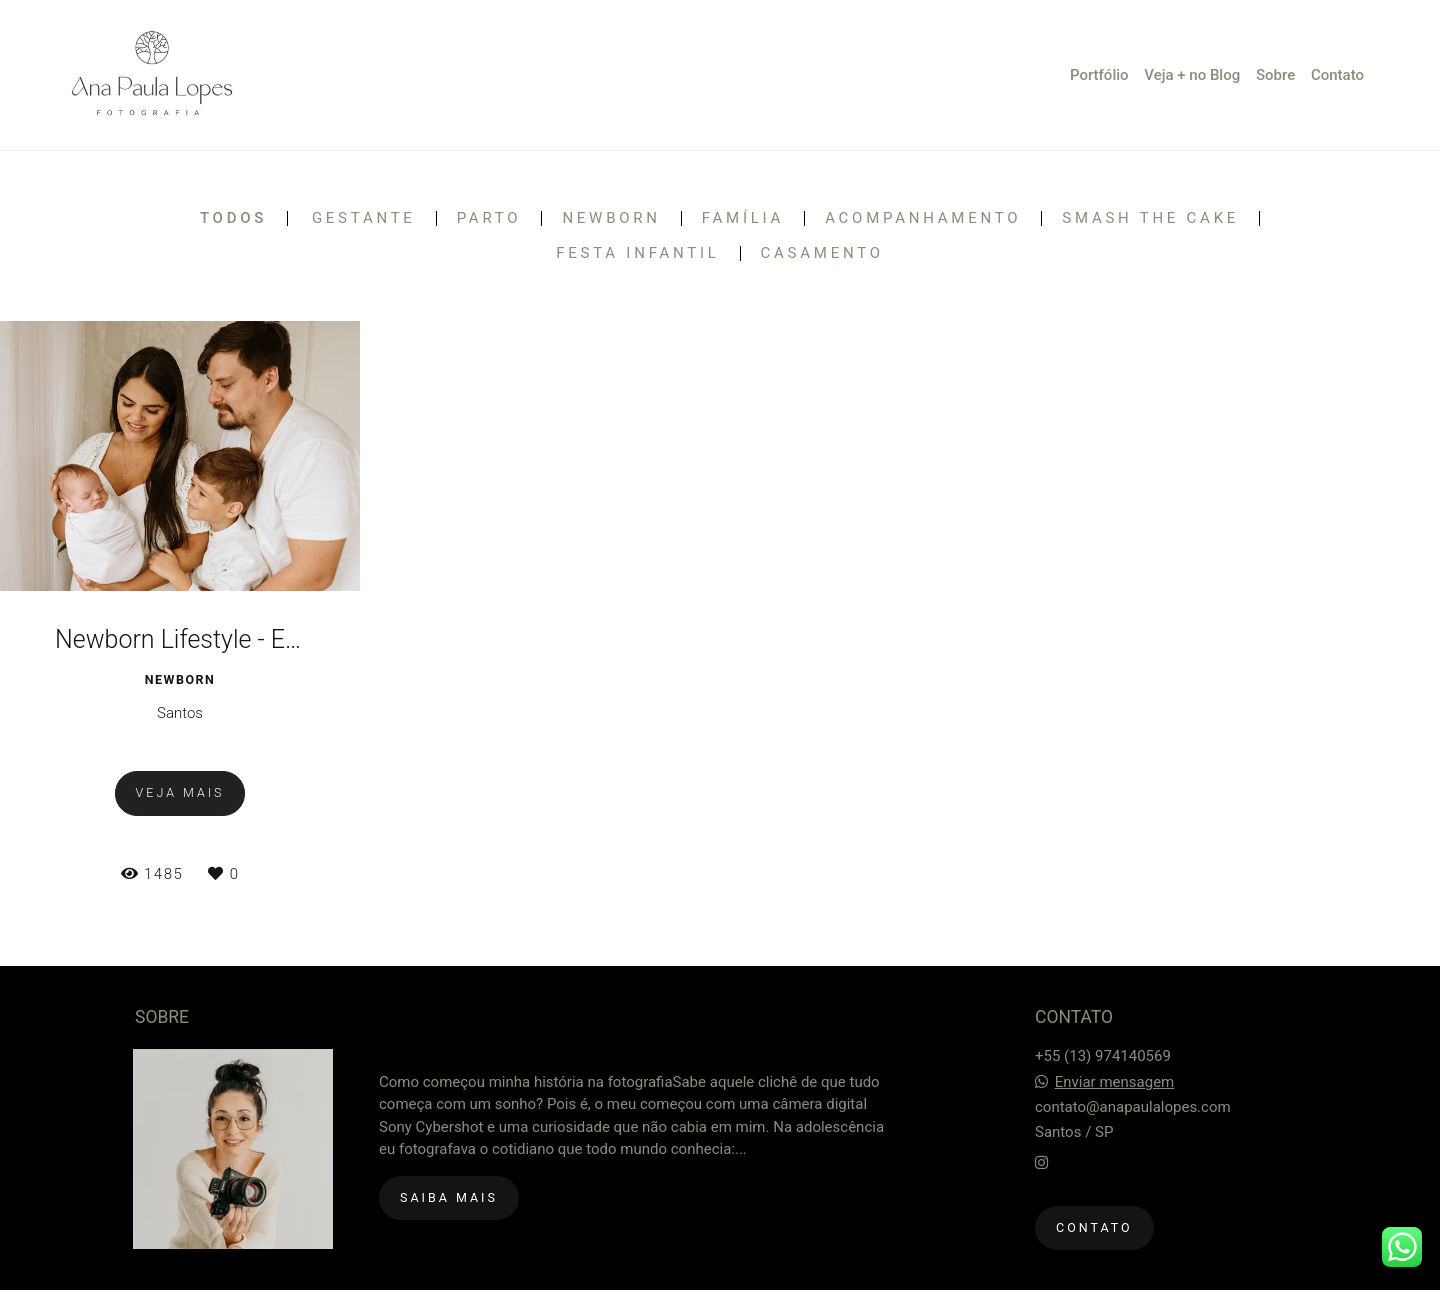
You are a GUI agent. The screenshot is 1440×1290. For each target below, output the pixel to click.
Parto (489, 218)
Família (743, 218)
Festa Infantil (637, 253)
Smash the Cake (1150, 218)
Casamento (822, 253)
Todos (233, 218)
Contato (1337, 75)
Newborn (611, 218)
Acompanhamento (923, 218)
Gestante (364, 218)
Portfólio (1099, 75)
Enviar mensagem (1115, 1082)
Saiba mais (449, 1197)
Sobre (1275, 75)
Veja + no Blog (1192, 75)
